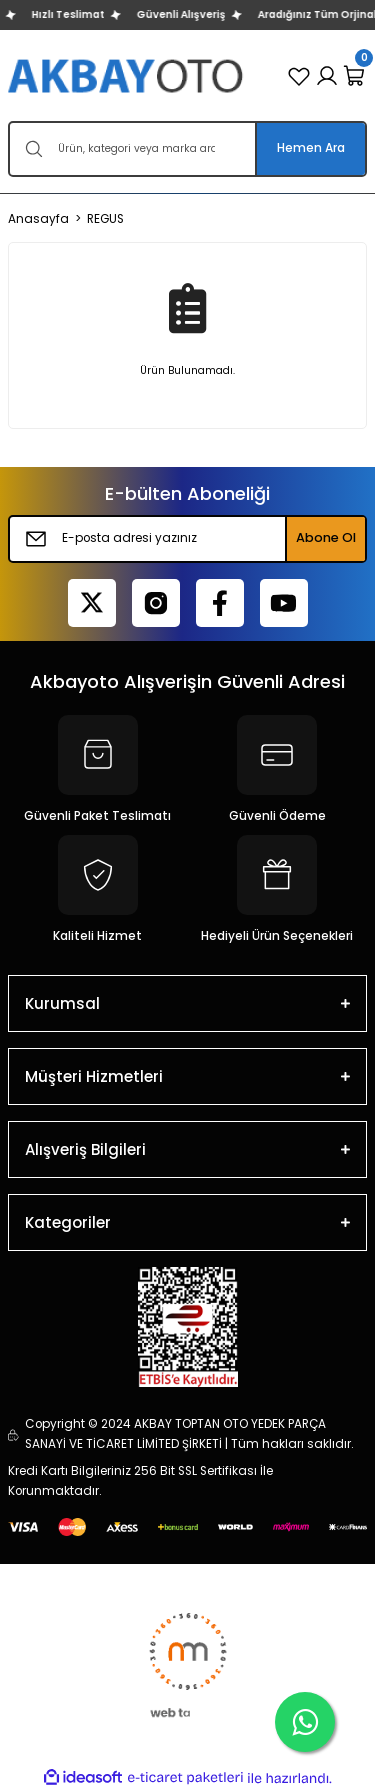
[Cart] (355, 76)
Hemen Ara (311, 148)
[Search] (187, 149)
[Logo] (127, 75)
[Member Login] (327, 76)
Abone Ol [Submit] (326, 537)
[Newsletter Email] (187, 539)
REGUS (105, 219)
